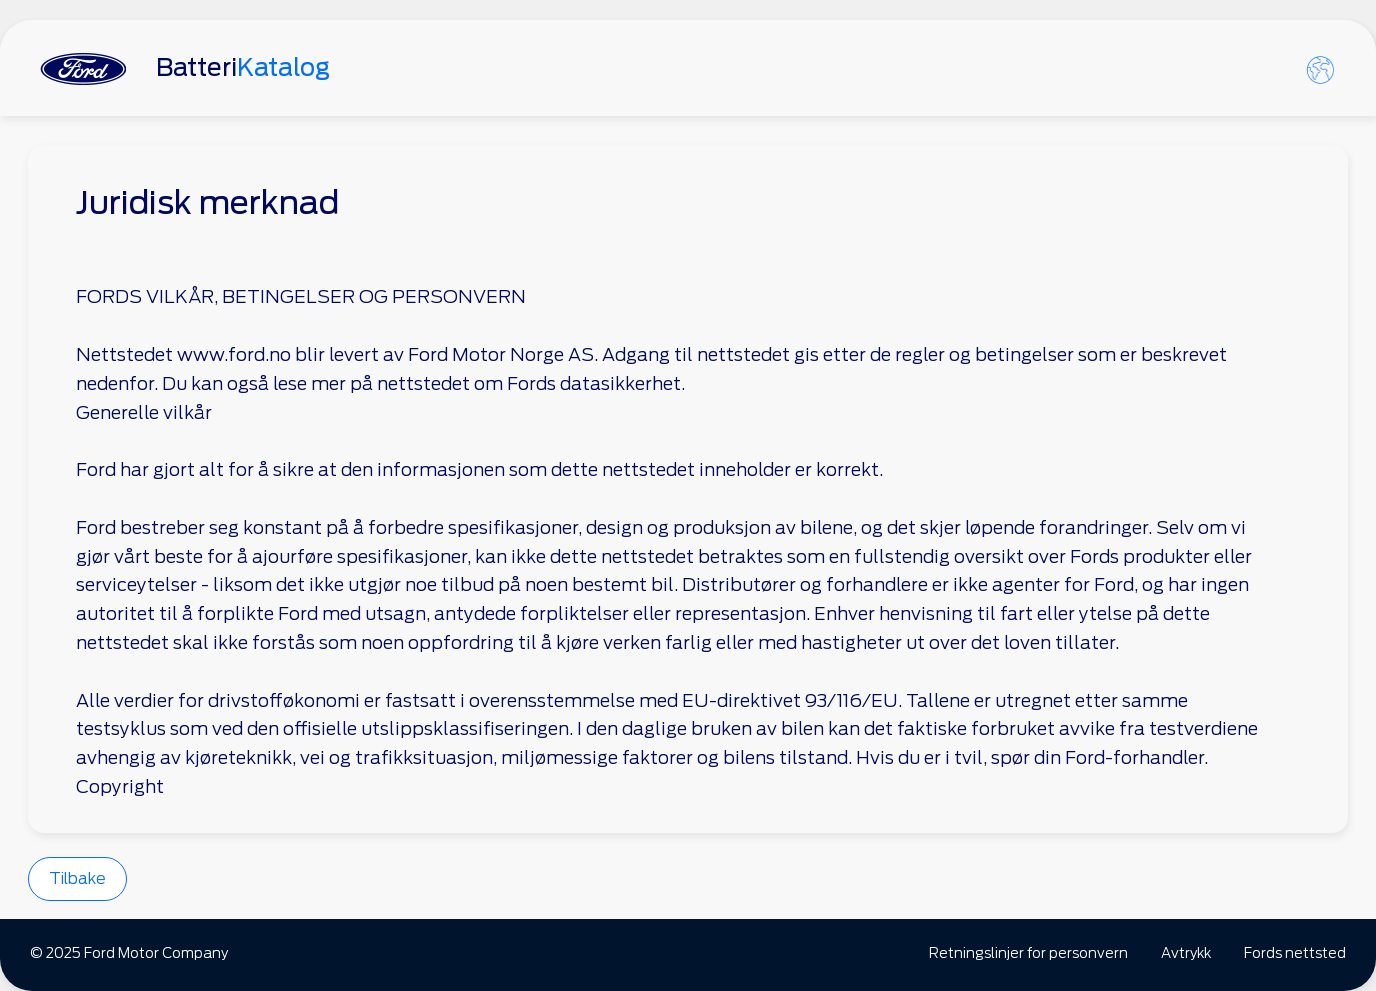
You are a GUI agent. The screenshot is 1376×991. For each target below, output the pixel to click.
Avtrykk (1186, 953)
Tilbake (77, 878)
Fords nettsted (1295, 953)
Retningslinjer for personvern (1028, 953)
